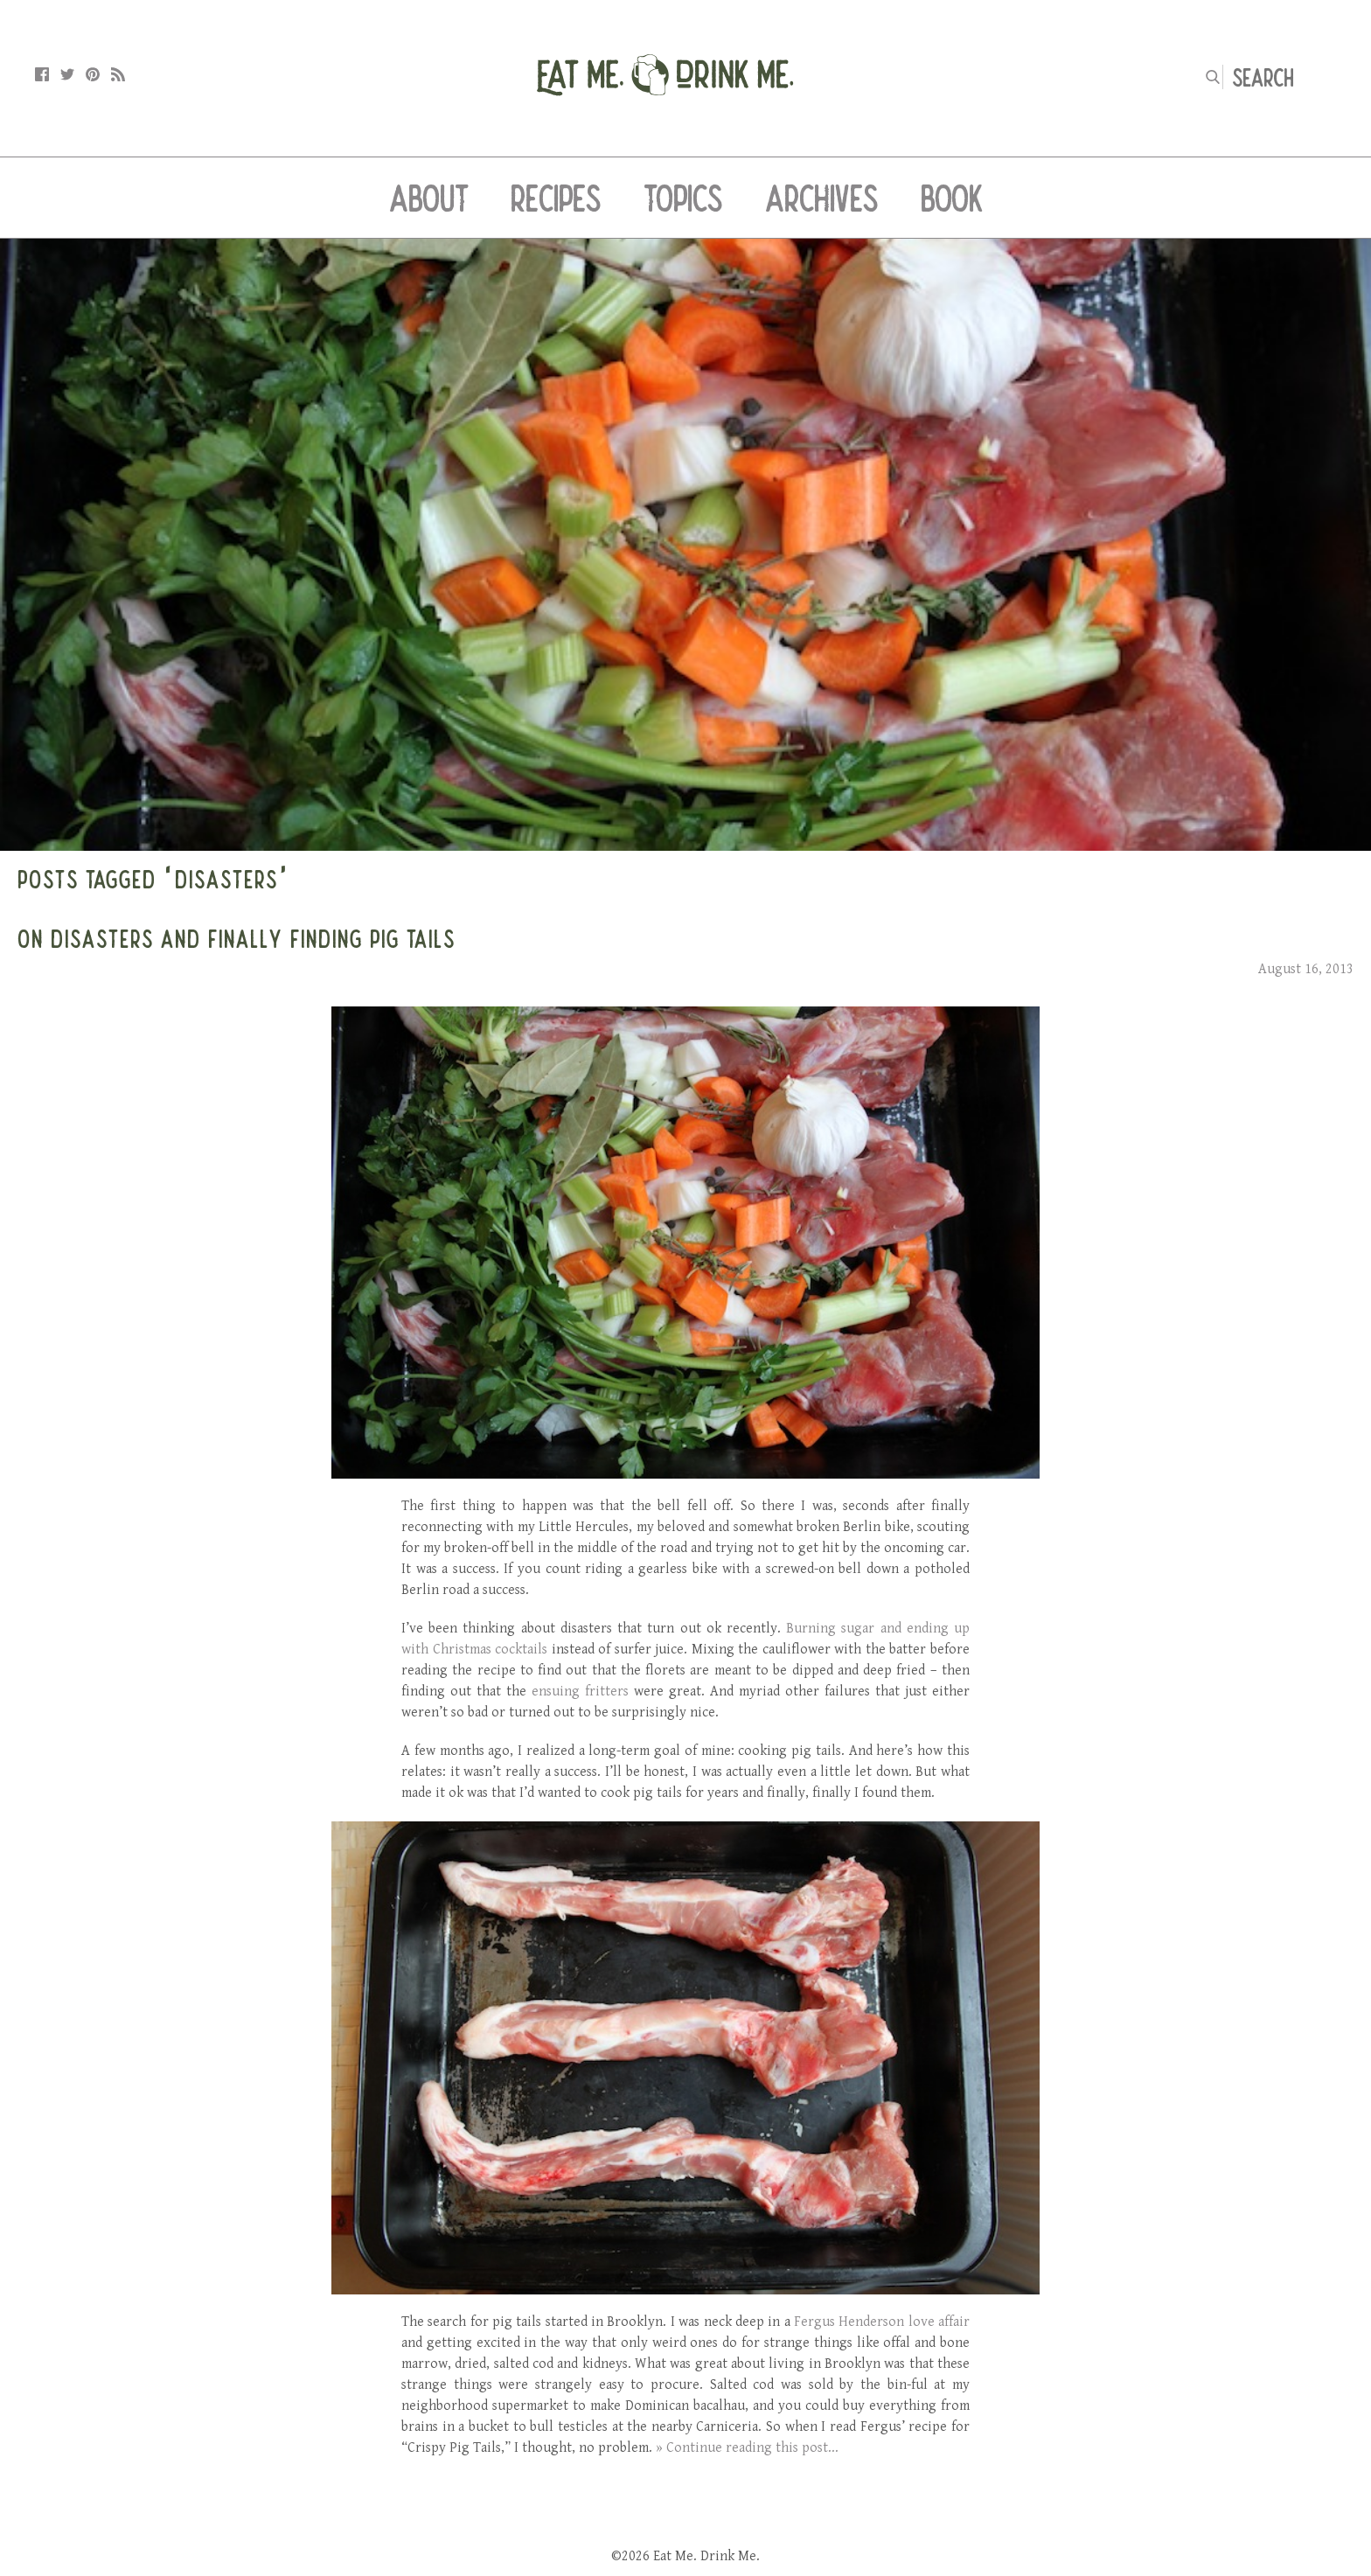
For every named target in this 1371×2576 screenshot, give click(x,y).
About (429, 197)
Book (952, 197)
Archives (822, 197)
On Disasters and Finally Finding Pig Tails (236, 938)
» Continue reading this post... (747, 2448)
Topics (683, 197)
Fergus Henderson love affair (882, 2322)
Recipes (556, 197)
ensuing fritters (580, 1691)
